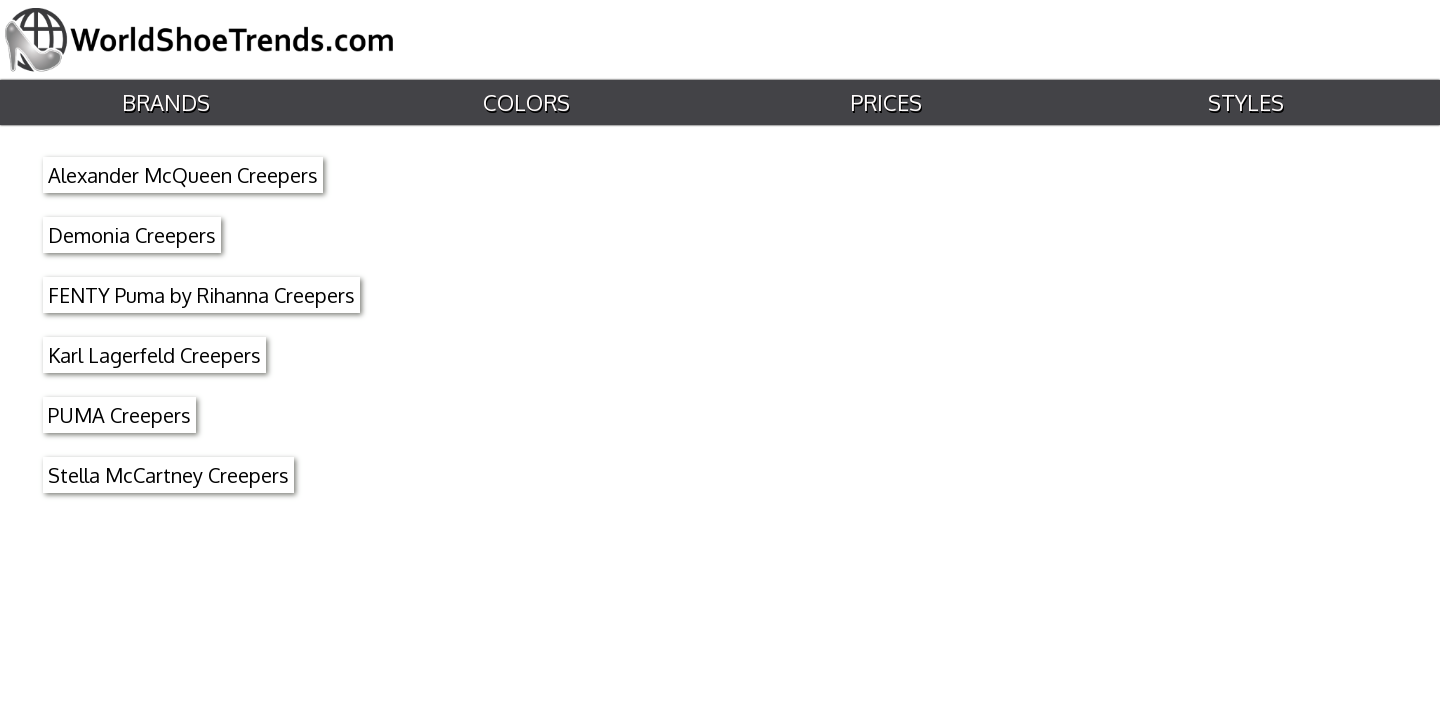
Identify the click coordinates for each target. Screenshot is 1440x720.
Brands (164, 102)
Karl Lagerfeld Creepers (154, 355)
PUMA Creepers (119, 415)
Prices (885, 102)
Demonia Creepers (132, 235)
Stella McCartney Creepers (168, 475)
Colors (524, 102)
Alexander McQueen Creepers (183, 175)
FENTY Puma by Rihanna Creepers (201, 295)
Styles (1245, 102)
